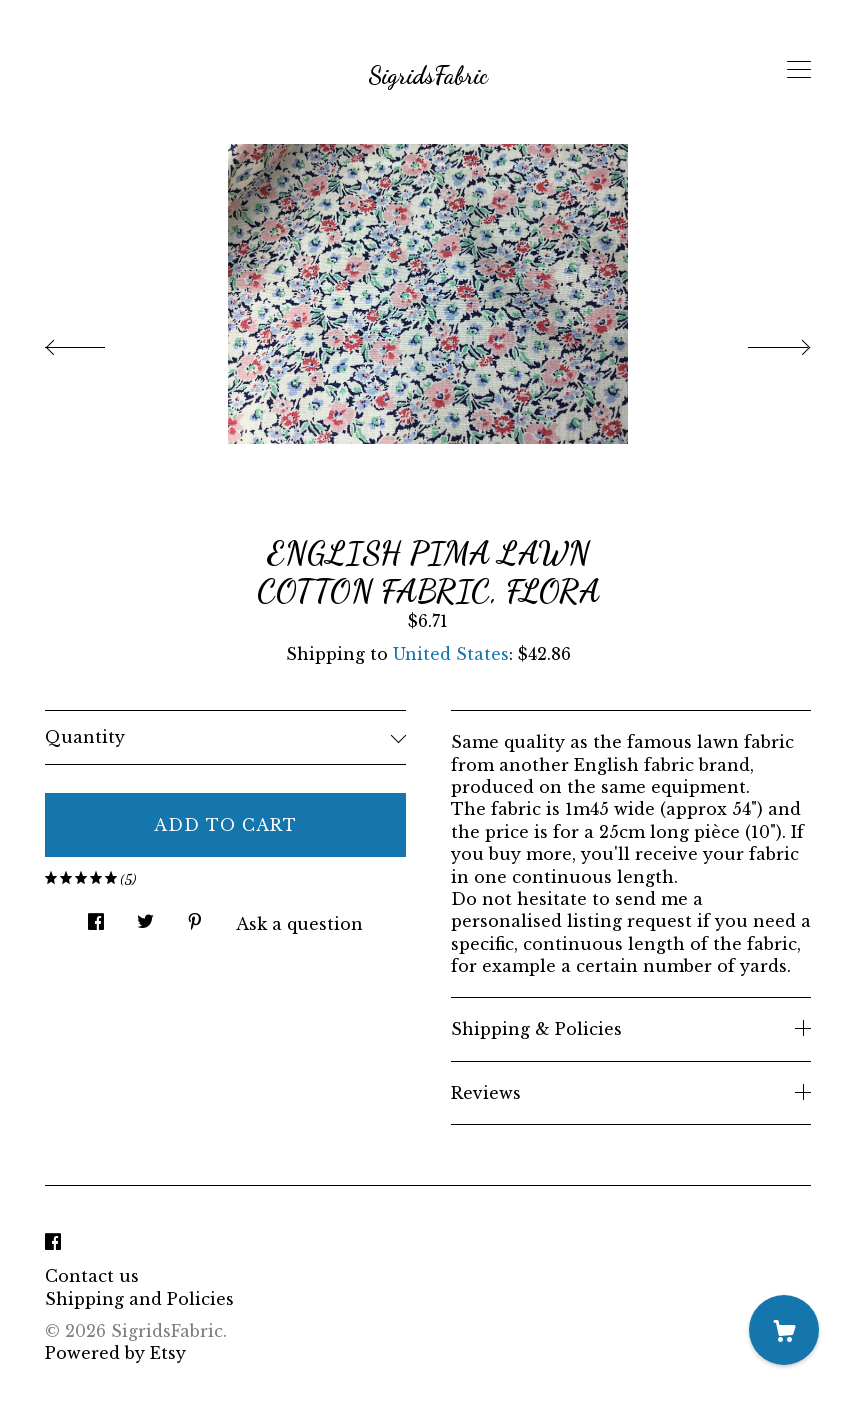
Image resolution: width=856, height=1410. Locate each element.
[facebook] (53, 1242)
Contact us (92, 1276)
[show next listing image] (761, 342)
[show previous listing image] (95, 342)
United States (451, 654)
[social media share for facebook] (96, 915)
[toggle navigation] (799, 70)
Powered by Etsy (115, 1353)
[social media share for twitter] (145, 915)
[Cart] (784, 1330)
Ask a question (299, 924)
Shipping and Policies (139, 1299)
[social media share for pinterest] (195, 915)
